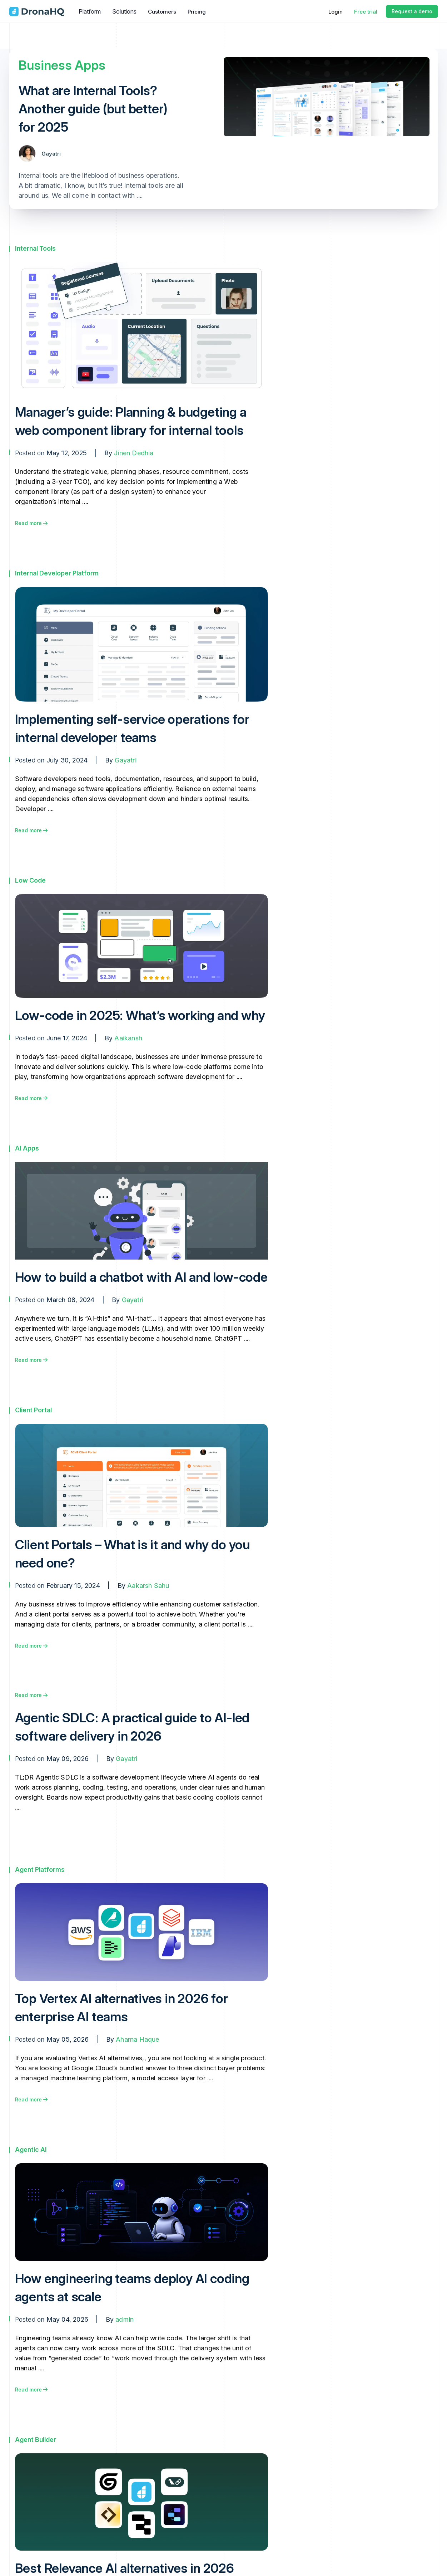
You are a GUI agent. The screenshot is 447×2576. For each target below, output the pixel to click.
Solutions (124, 11)
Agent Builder (35, 2439)
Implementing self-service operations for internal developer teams (132, 728)
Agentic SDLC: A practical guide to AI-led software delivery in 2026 (132, 1727)
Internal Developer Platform (57, 573)
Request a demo (412, 11)
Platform (90, 11)
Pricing (197, 11)
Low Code (30, 880)
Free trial (365, 11)
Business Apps (62, 65)
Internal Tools (35, 248)
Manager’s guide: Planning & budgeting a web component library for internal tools (131, 421)
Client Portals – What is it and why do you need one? (132, 1554)
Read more (31, 523)
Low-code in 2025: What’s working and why (140, 1015)
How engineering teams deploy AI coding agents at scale (132, 2288)
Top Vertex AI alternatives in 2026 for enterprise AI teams (121, 2008)
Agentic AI (31, 2149)
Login (335, 11)
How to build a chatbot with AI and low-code (141, 1277)
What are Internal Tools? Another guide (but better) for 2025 (93, 109)
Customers (162, 11)
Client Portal (33, 1410)
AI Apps (27, 1148)
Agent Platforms (40, 1869)
